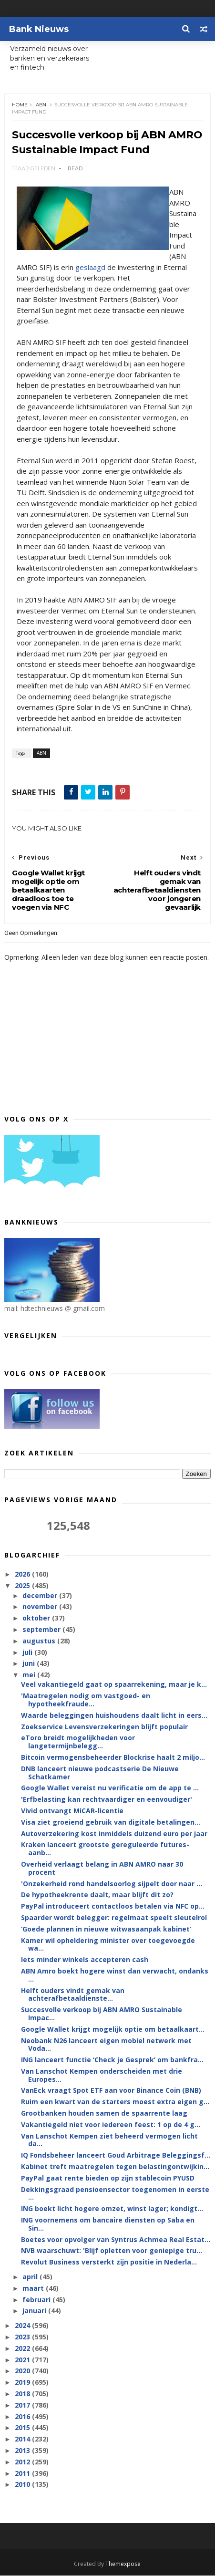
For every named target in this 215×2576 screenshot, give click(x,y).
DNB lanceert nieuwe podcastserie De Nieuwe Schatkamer (100, 1773)
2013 (23, 2450)
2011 (23, 2473)
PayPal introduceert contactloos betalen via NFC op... (113, 1906)
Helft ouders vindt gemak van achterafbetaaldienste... (72, 1994)
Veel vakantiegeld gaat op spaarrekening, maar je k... (114, 1684)
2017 (23, 2405)
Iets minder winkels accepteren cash (84, 1959)
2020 (23, 2371)
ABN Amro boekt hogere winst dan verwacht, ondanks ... (114, 1975)
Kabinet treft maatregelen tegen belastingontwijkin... (115, 2166)
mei (29, 1675)
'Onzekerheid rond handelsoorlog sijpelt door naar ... (111, 1883)
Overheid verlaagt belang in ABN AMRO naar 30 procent (102, 1868)
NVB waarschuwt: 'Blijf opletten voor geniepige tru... (111, 2250)
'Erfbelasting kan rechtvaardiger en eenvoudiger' (106, 1799)
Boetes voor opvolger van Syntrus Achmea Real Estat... (115, 2239)
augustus (39, 1641)
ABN (41, 105)
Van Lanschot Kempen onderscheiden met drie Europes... (101, 2075)
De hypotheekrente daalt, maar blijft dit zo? (97, 1895)
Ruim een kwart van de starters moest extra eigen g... (115, 2102)
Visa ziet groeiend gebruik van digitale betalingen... (110, 1822)
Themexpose (123, 2564)
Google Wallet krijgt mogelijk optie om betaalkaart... (113, 2029)
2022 (23, 2348)
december (40, 1595)
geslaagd (91, 267)
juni (29, 1663)
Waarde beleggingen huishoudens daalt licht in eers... (114, 1715)
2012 (23, 2462)
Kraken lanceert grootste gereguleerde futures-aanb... (105, 1849)
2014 (23, 2439)
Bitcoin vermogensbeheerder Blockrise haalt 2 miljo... (113, 1757)
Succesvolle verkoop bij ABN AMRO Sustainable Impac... (101, 2014)
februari (37, 2299)
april (31, 2277)
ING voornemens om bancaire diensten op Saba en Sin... (108, 2224)
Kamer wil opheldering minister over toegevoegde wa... (108, 1944)
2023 (23, 2337)
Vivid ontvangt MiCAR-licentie (72, 1811)
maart (34, 2288)
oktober (37, 1618)
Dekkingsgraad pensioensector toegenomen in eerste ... (115, 2193)
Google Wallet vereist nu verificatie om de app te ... (110, 1788)
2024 (23, 2325)
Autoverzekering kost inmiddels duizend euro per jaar (114, 1833)
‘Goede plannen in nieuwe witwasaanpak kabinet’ (106, 1929)
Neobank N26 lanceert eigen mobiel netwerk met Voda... (106, 2044)
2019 (23, 2382)
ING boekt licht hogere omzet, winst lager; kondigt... (112, 2208)
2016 (23, 2416)
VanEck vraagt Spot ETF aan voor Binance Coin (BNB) (111, 2090)
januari (35, 2311)
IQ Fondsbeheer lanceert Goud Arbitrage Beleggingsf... (115, 2155)
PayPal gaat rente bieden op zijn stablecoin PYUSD (108, 2178)
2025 (23, 1585)
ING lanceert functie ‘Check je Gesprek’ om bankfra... (112, 2060)
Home (20, 105)
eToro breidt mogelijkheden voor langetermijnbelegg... (78, 1742)
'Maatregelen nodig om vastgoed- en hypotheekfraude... (85, 1700)
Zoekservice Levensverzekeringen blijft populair (104, 1726)
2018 (23, 2394)
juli (28, 1652)
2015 (23, 2427)
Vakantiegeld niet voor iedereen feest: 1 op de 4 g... (110, 2124)
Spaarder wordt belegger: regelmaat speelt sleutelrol (114, 1917)
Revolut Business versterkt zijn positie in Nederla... (109, 2262)
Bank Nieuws (39, 29)
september (42, 1629)
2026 (23, 1574)
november (40, 1606)
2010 (23, 2484)
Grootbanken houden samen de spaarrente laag (104, 2113)
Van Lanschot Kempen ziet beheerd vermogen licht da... (109, 2140)
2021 (23, 2359)
